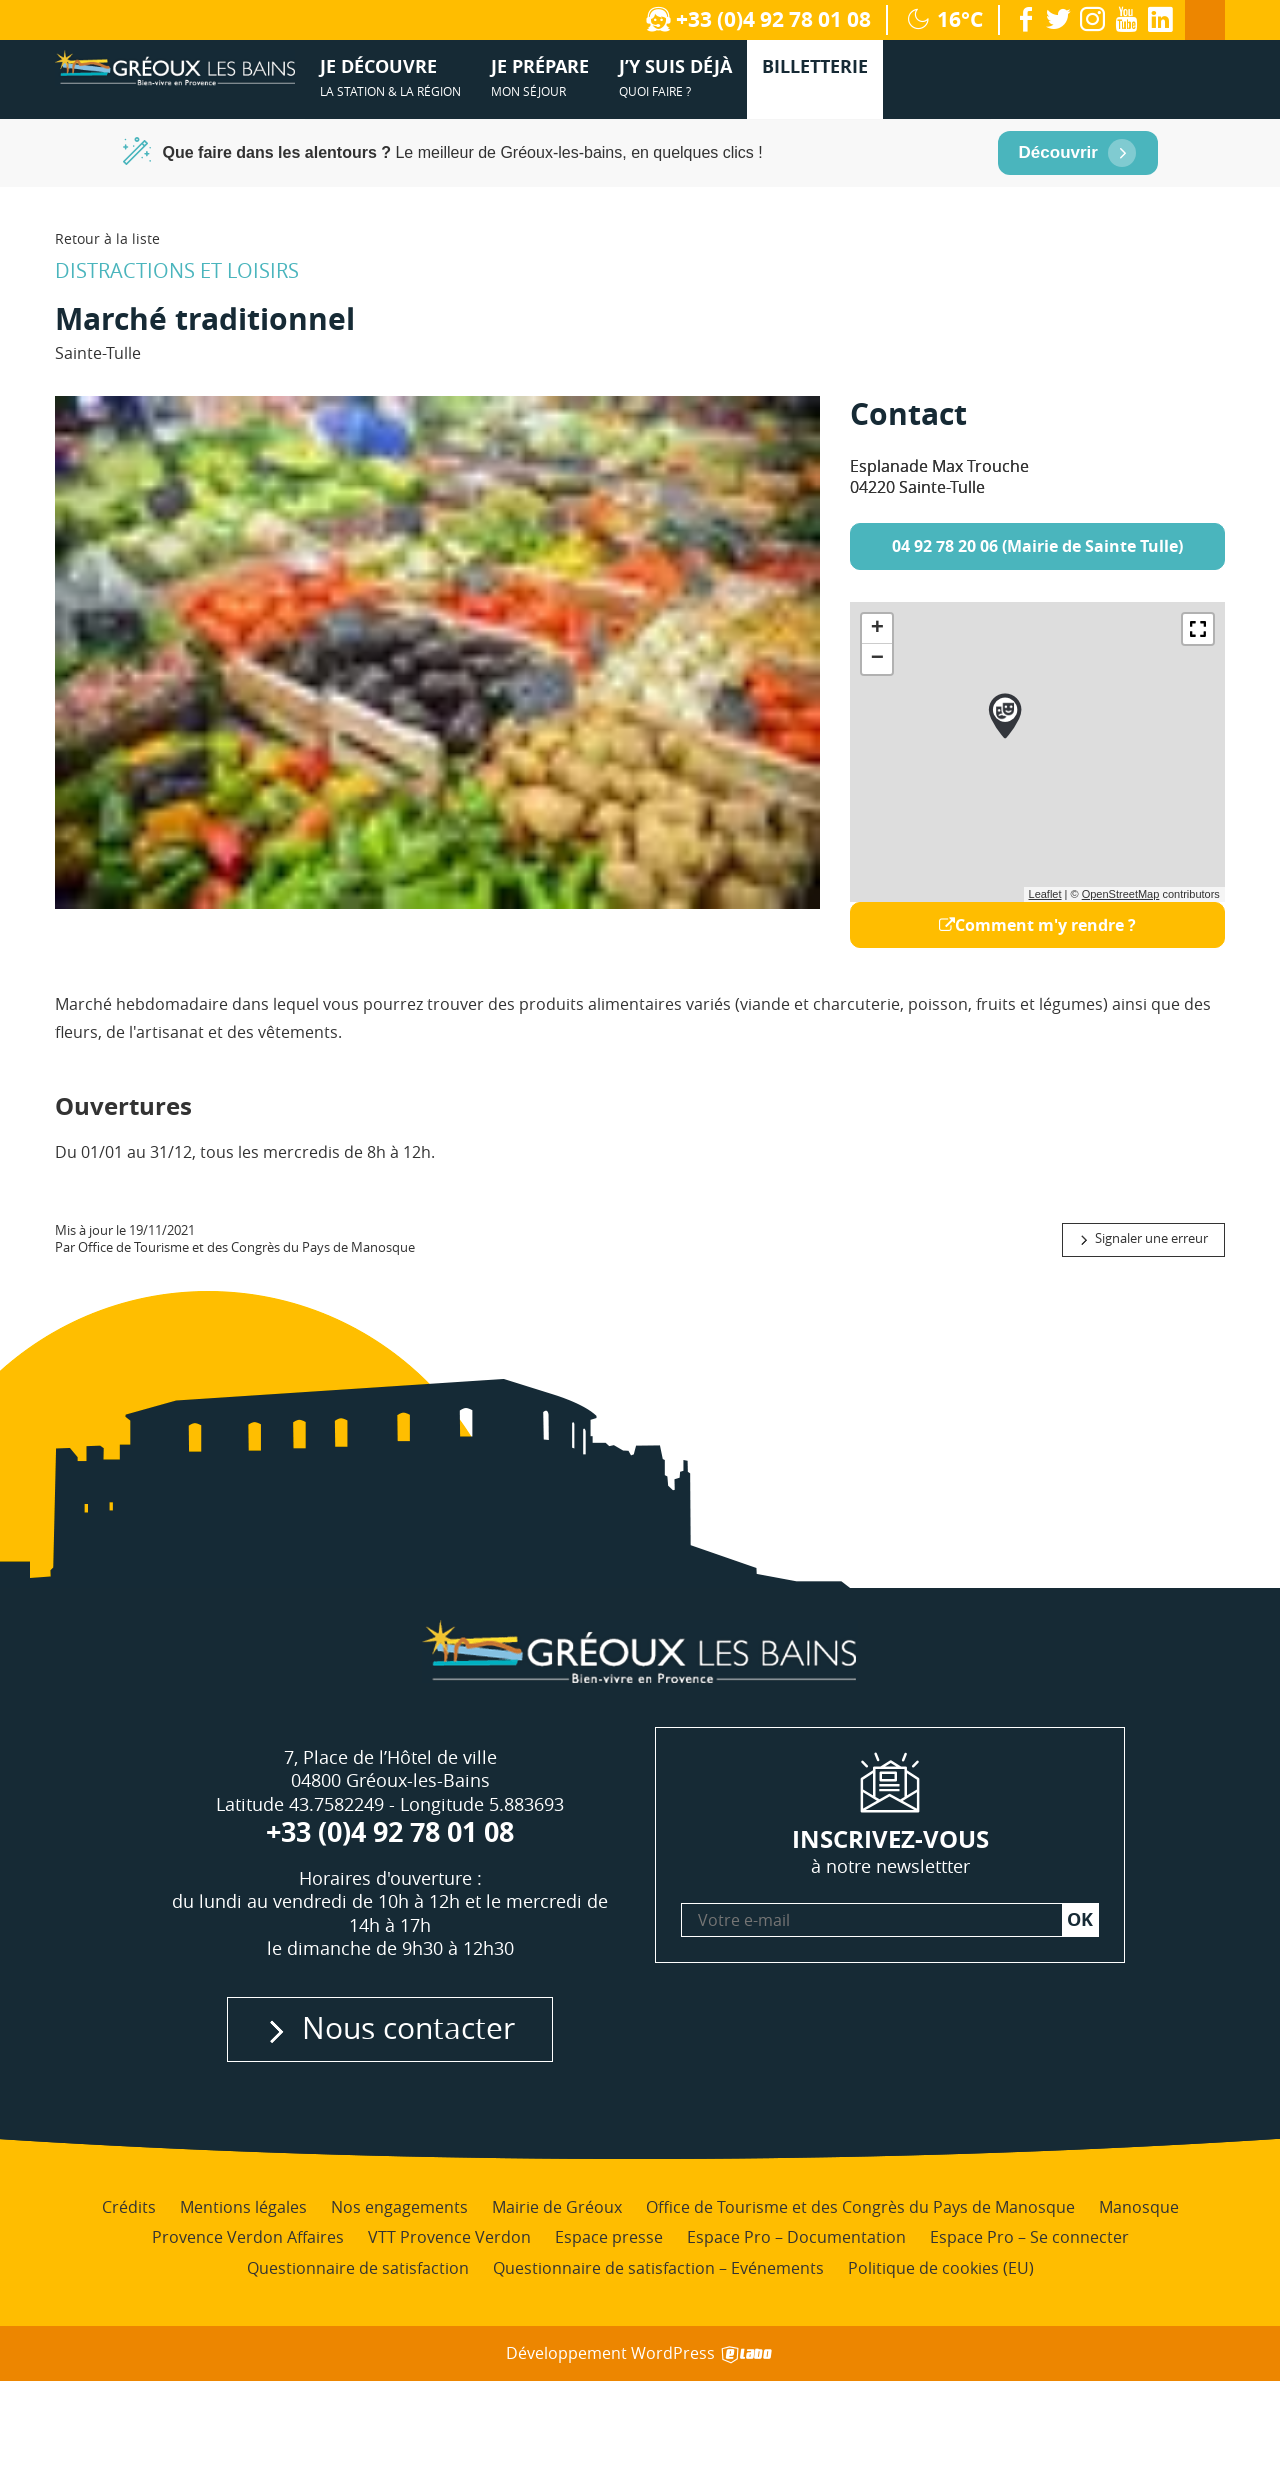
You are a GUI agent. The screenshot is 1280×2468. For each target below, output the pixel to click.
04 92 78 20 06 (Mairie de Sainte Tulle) (1037, 546)
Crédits (129, 2207)
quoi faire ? (675, 76)
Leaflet (1045, 894)
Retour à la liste (107, 238)
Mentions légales (243, 2207)
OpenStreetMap (1121, 894)
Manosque (1139, 2207)
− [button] (877, 659)
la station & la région (390, 76)
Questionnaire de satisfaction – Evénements (658, 2268)
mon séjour (540, 76)
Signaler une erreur (1151, 1238)
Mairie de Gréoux (557, 2207)
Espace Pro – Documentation (796, 2237)
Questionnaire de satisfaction (358, 2268)
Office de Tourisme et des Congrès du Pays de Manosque (860, 2207)
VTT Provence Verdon (449, 2237)
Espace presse (609, 2237)
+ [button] (877, 629)
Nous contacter (408, 2027)
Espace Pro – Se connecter (1029, 2237)
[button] (1198, 629)
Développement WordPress (640, 2354)
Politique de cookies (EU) (941, 2268)
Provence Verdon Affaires (248, 2237)
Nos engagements (399, 2207)
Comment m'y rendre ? (1037, 925)
